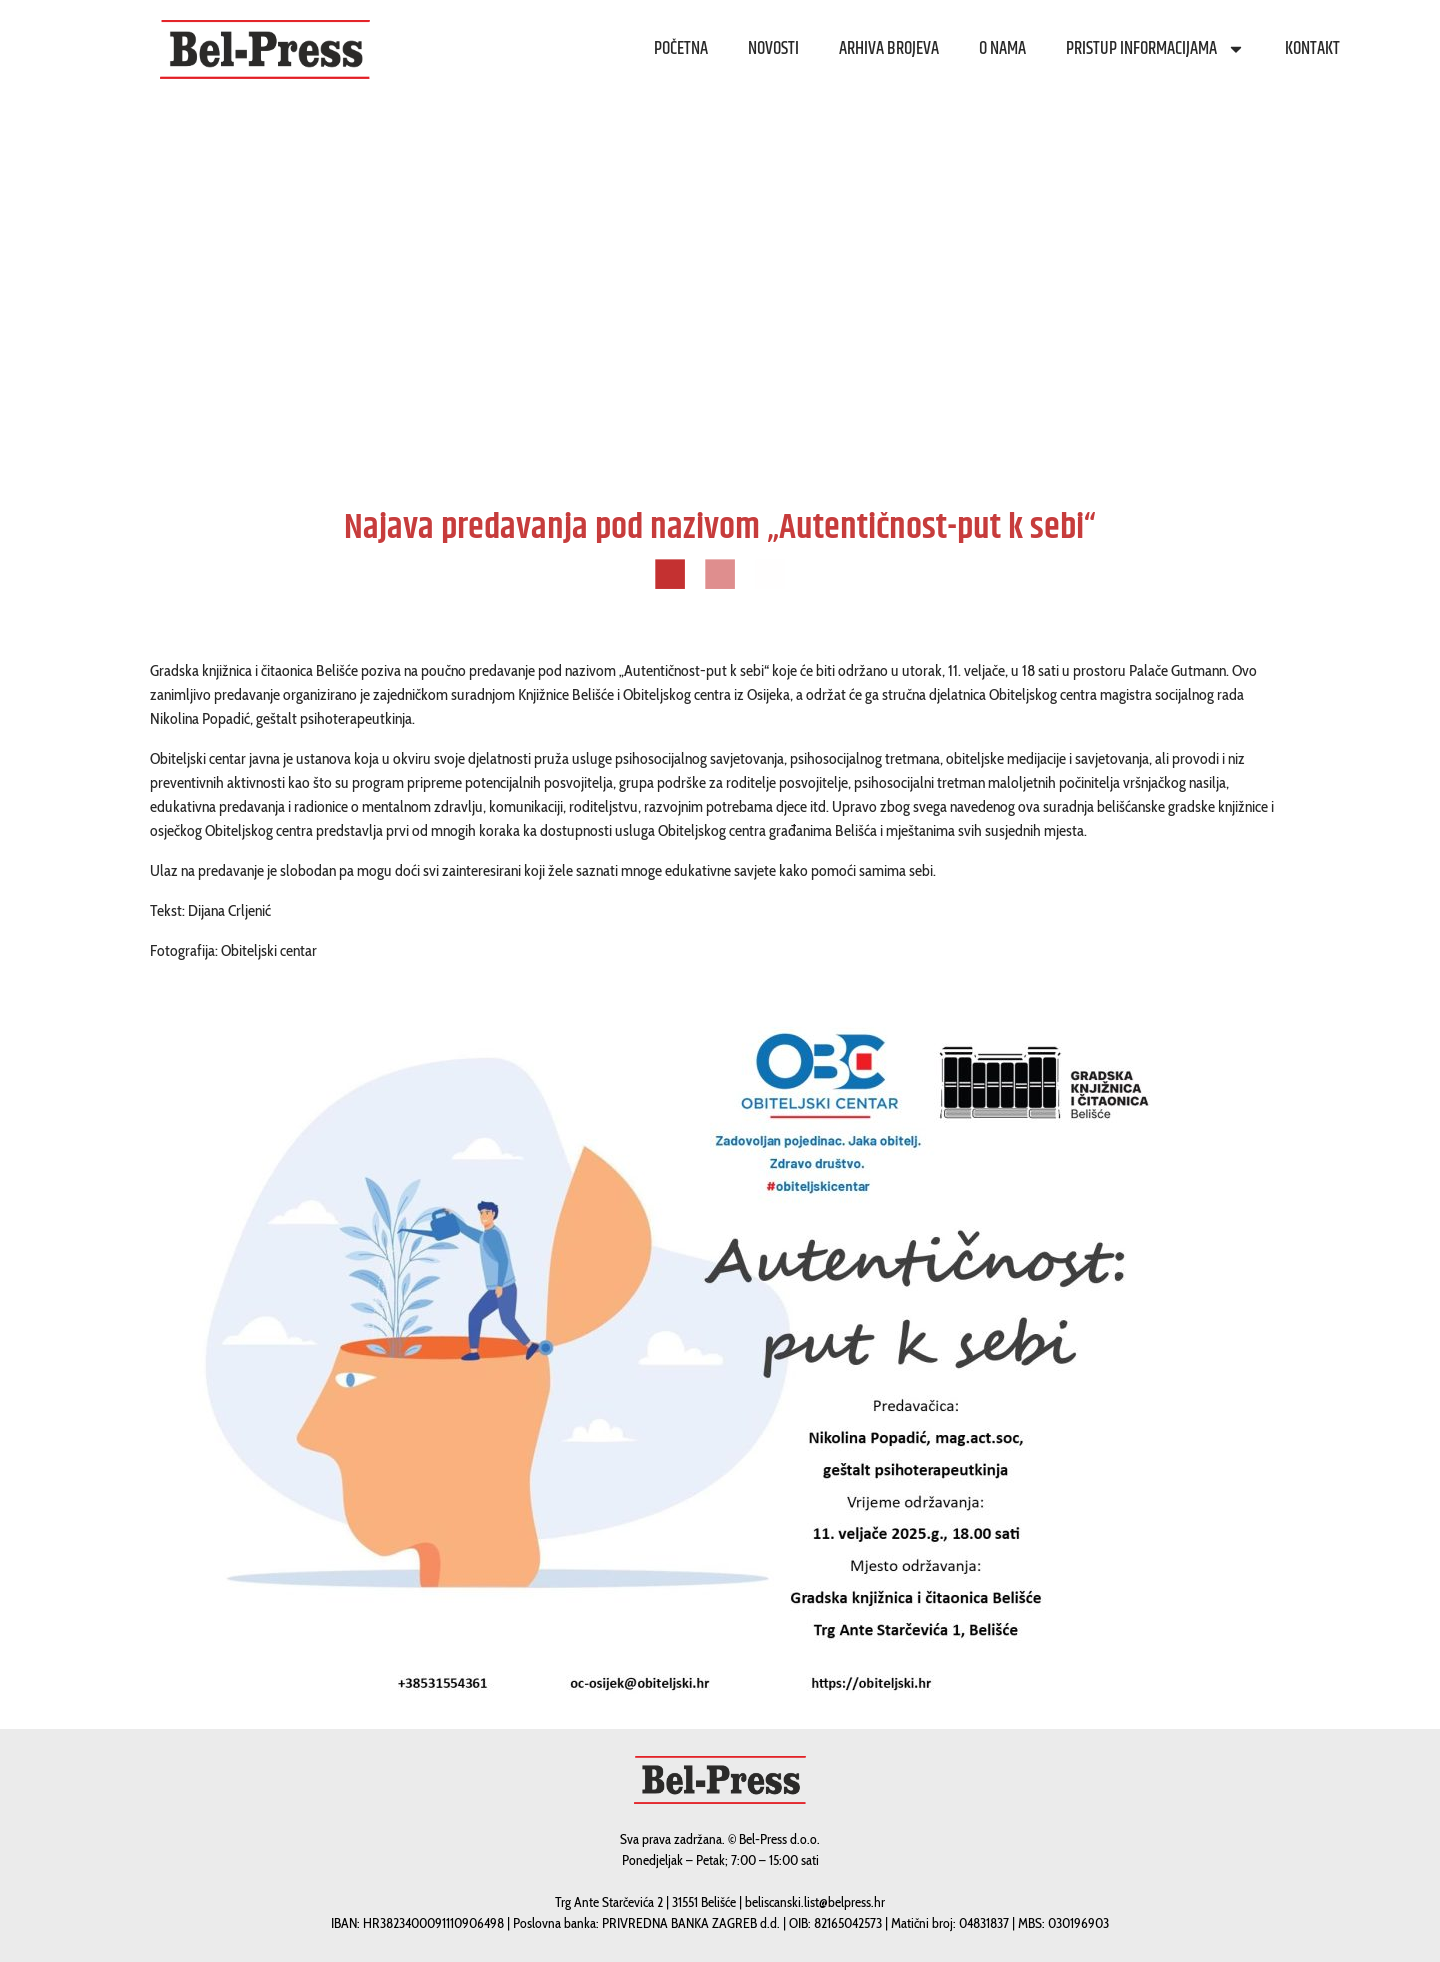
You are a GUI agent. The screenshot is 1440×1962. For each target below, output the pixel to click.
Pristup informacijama (1155, 49)
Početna (681, 49)
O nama (1002, 49)
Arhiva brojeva (889, 49)
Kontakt (1312, 49)
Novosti (773, 49)
